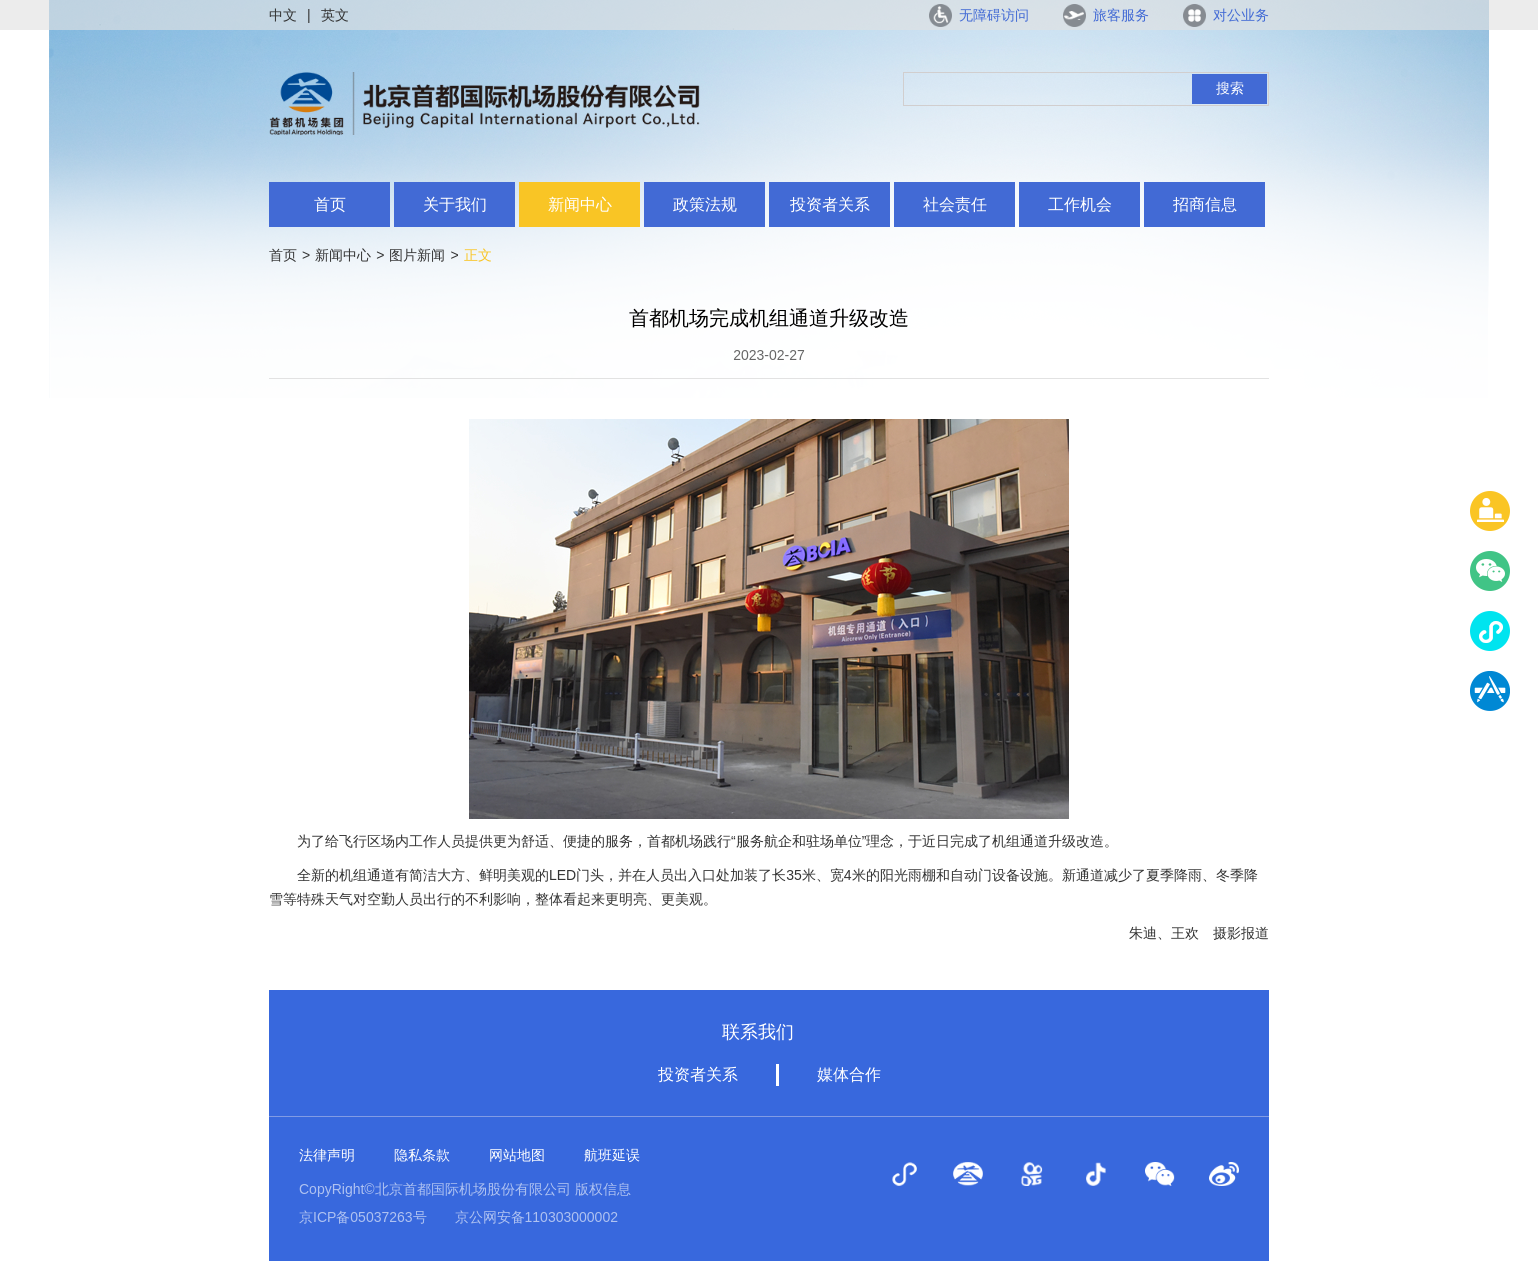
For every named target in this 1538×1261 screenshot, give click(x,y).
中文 (283, 15)
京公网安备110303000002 (536, 1217)
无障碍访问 (994, 15)
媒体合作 (849, 1074)
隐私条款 (422, 1155)
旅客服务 (1121, 15)
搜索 (1230, 88)
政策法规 (705, 204)
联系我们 (758, 1032)
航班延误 (612, 1155)
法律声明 (327, 1155)
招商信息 (1205, 204)
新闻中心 (580, 204)
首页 (330, 204)
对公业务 (1241, 15)
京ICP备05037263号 (363, 1217)
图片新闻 (417, 255)
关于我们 (455, 204)
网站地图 (517, 1155)
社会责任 (955, 204)
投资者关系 (830, 204)
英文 (335, 15)
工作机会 (1080, 204)
